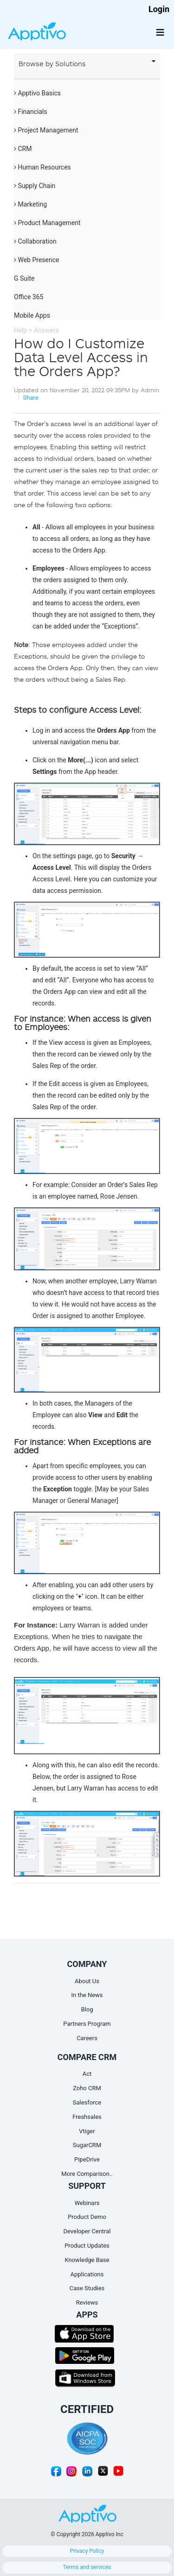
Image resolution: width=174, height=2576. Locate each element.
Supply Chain (34, 185)
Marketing (30, 204)
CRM (23, 148)
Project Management (46, 130)
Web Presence (36, 260)
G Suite (24, 278)
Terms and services (87, 2567)
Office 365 (28, 297)
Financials (30, 111)
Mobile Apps (32, 315)
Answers (46, 330)
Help (20, 330)
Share (30, 397)
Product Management (47, 222)
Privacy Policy (87, 2551)
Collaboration (35, 241)
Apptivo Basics (37, 93)
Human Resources (42, 167)
